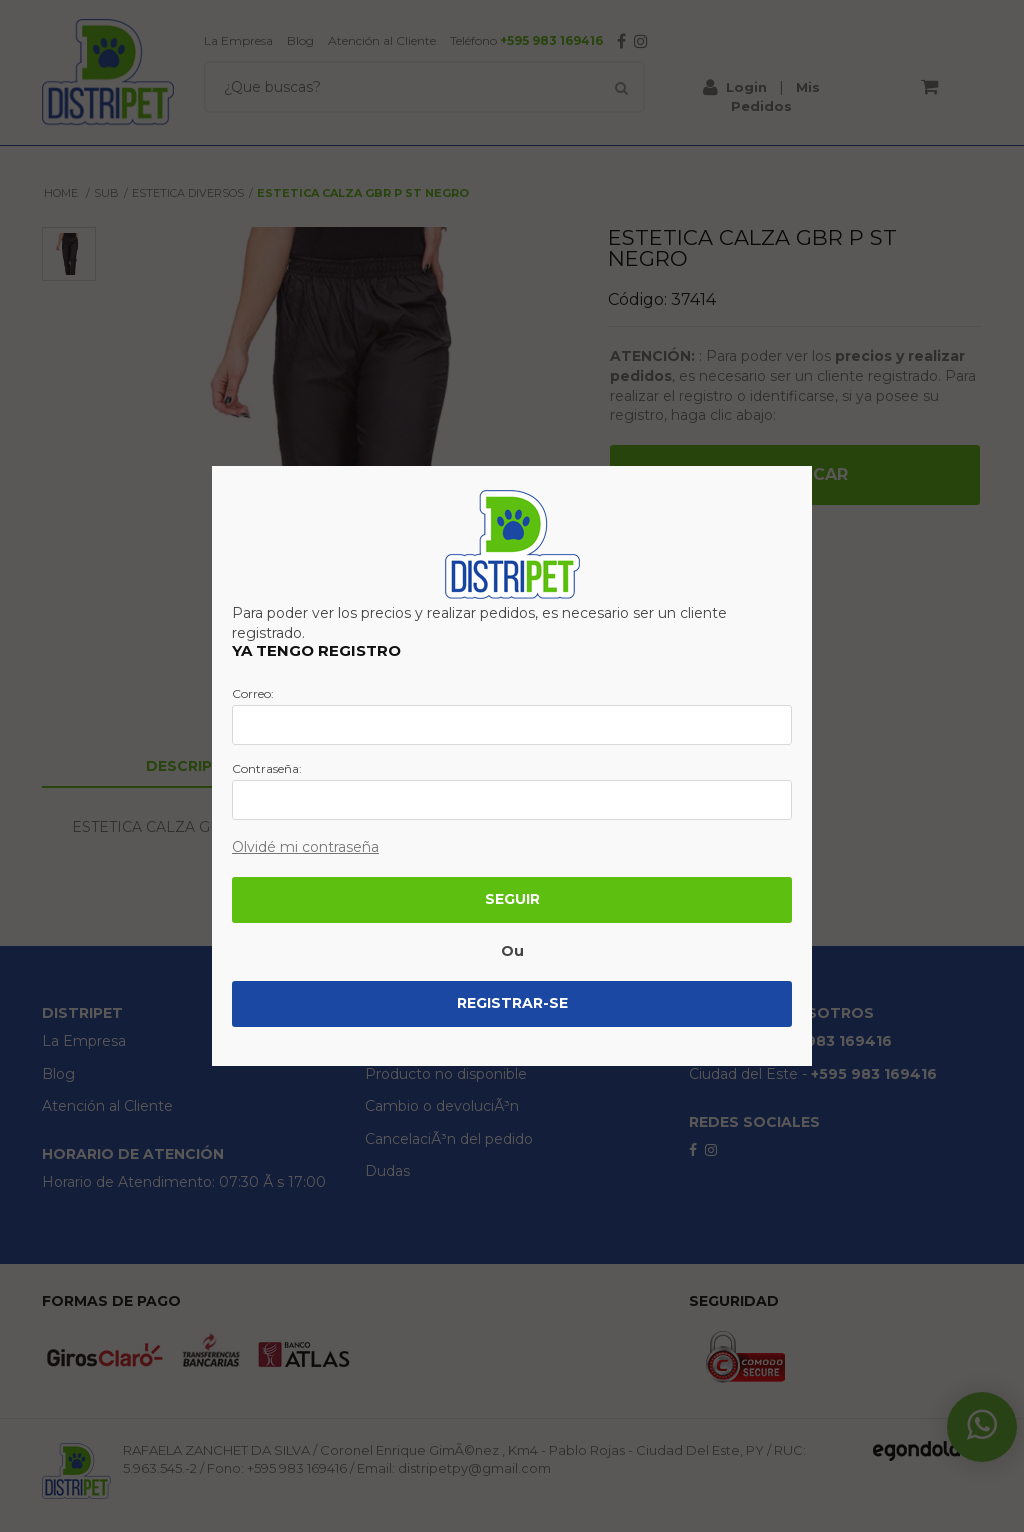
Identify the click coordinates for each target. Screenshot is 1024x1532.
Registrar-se (512, 1003)
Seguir (512, 899)
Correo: (253, 694)
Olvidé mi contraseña (305, 847)
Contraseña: (267, 769)
